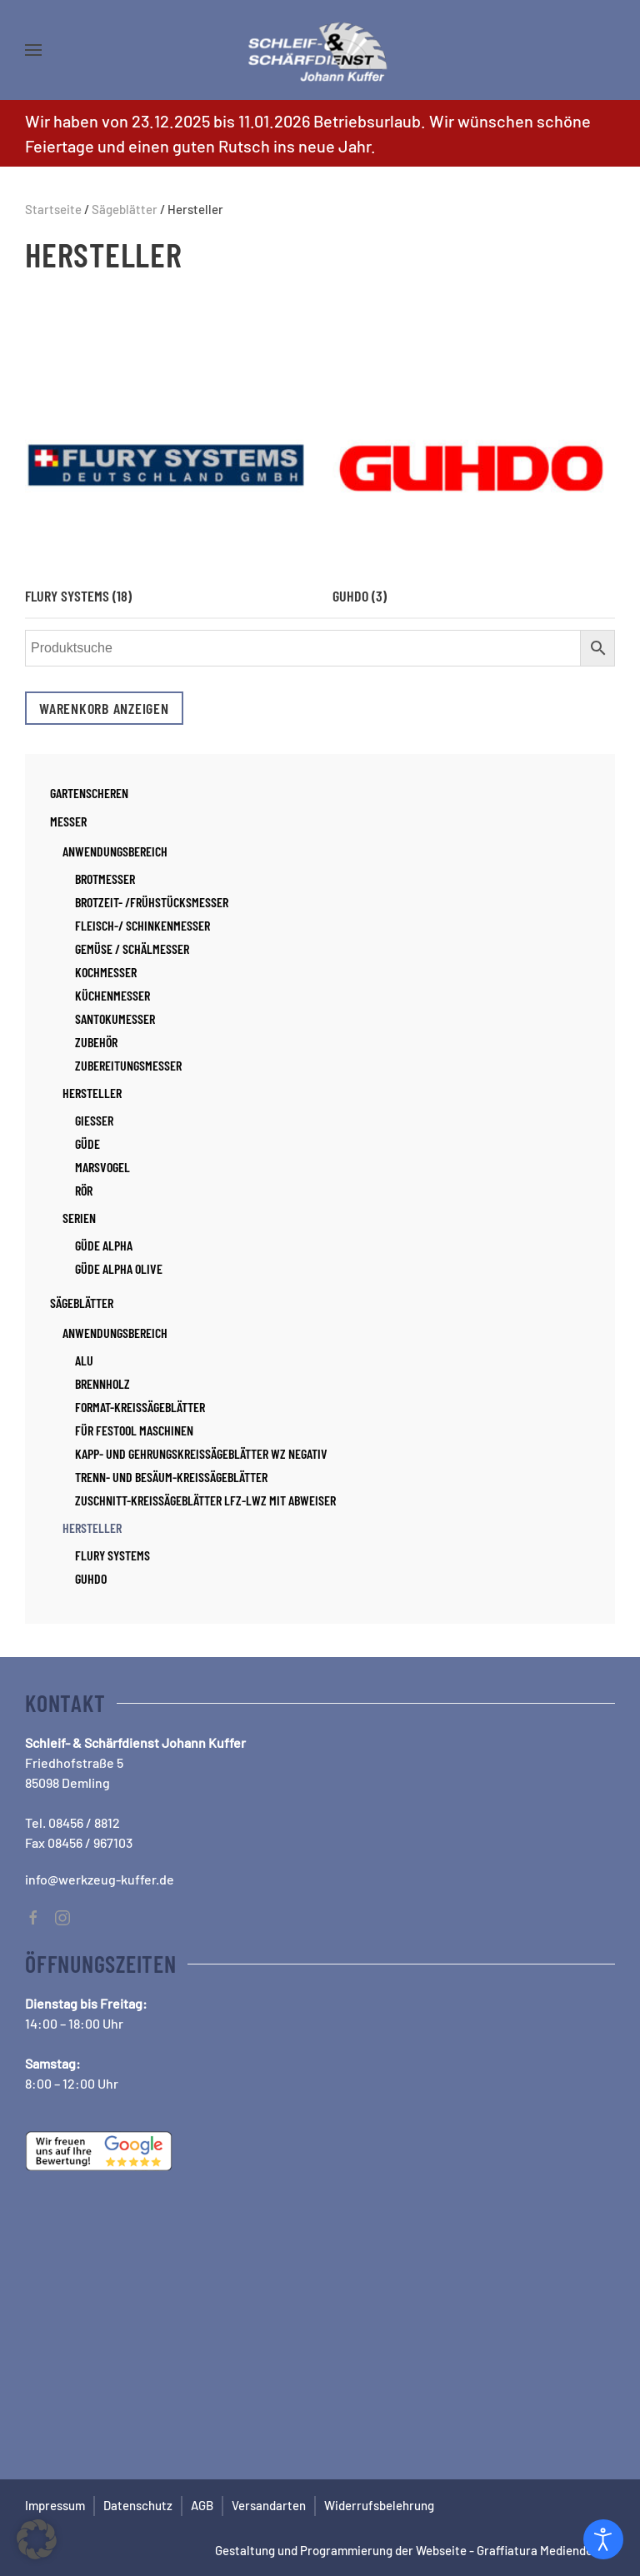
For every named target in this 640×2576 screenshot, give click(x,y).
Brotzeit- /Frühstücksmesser (151, 902)
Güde (87, 1143)
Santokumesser (115, 1018)
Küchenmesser (112, 995)
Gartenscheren (89, 793)
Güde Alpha (103, 1245)
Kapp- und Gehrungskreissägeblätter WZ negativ (201, 1453)
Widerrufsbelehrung (379, 2505)
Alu (84, 1360)
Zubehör (96, 1042)
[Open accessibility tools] (603, 2539)
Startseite (53, 209)
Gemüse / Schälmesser (132, 948)
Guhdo (91, 1578)
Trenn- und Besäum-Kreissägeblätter (171, 1477)
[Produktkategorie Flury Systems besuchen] (166, 447)
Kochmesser (106, 972)
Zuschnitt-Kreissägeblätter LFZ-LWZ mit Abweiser (205, 1500)
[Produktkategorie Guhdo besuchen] (473, 447)
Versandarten (269, 2505)
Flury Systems (112, 1555)
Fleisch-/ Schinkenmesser (142, 925)
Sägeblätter (125, 209)
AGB (202, 2505)
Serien (79, 1218)
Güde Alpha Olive (118, 1268)
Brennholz (102, 1383)
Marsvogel (102, 1167)
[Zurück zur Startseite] (320, 50)
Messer (68, 821)
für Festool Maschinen (134, 1430)
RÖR (83, 1190)
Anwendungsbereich (115, 851)
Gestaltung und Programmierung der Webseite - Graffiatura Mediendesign (415, 2550)
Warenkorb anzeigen (104, 708)
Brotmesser (105, 878)
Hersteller (92, 1093)
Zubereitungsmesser (128, 1065)
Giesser (94, 1120)
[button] (33, 50)
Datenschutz (137, 2505)
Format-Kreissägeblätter (140, 1407)
